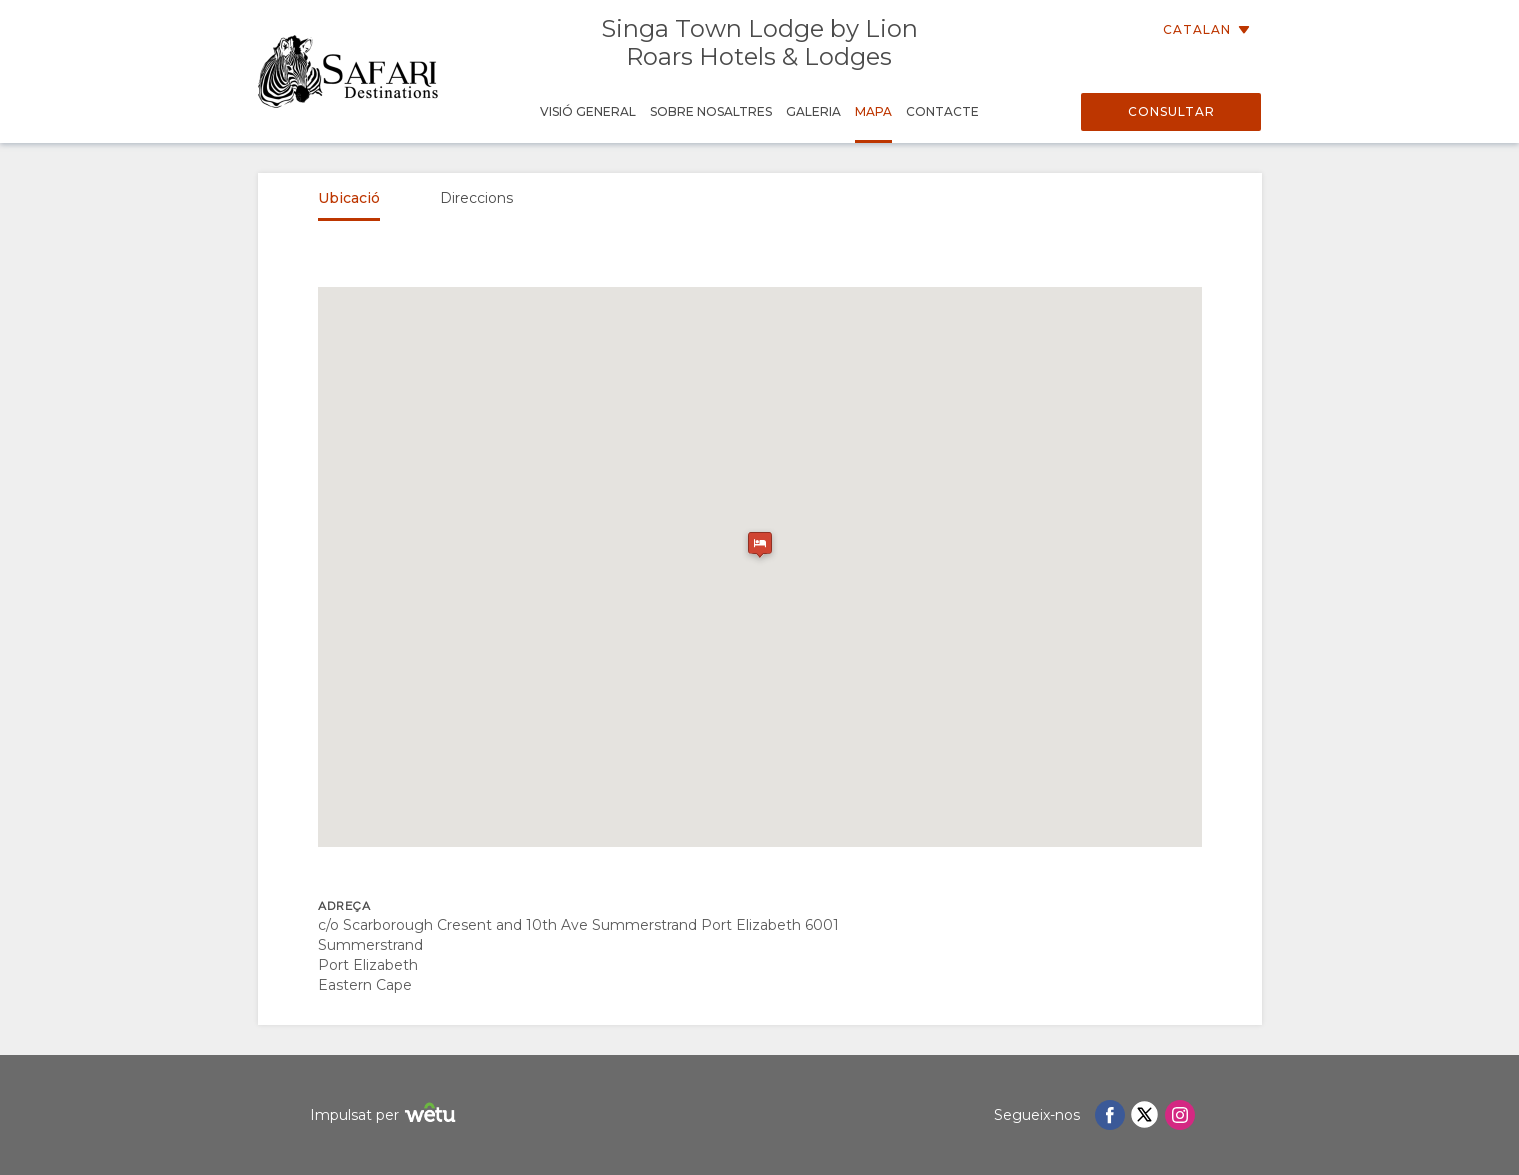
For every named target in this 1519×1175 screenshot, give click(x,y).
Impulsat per (385, 1115)
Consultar (1171, 111)
